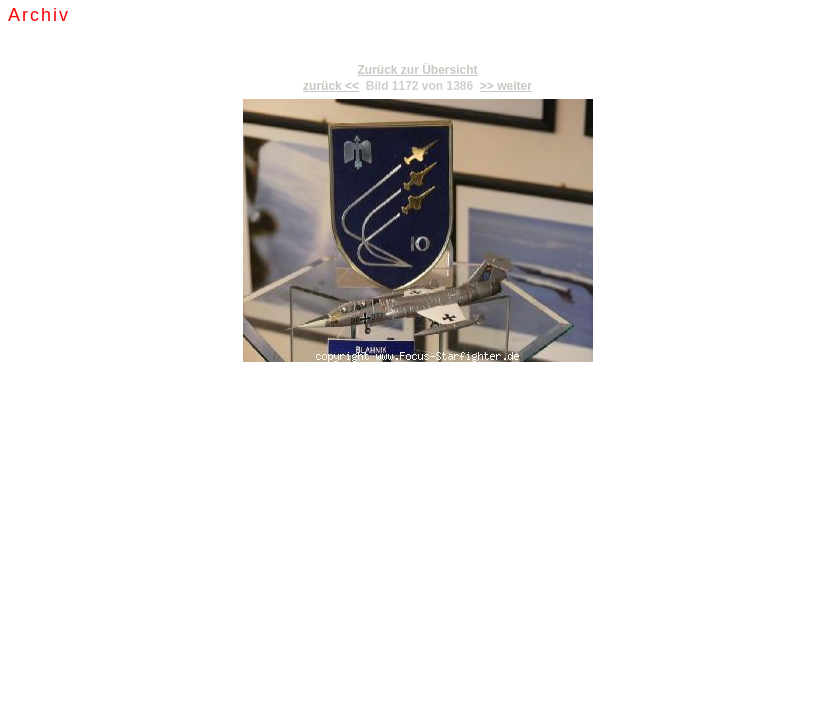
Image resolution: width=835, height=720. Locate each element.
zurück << (331, 86)
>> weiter (506, 86)
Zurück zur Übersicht (417, 70)
